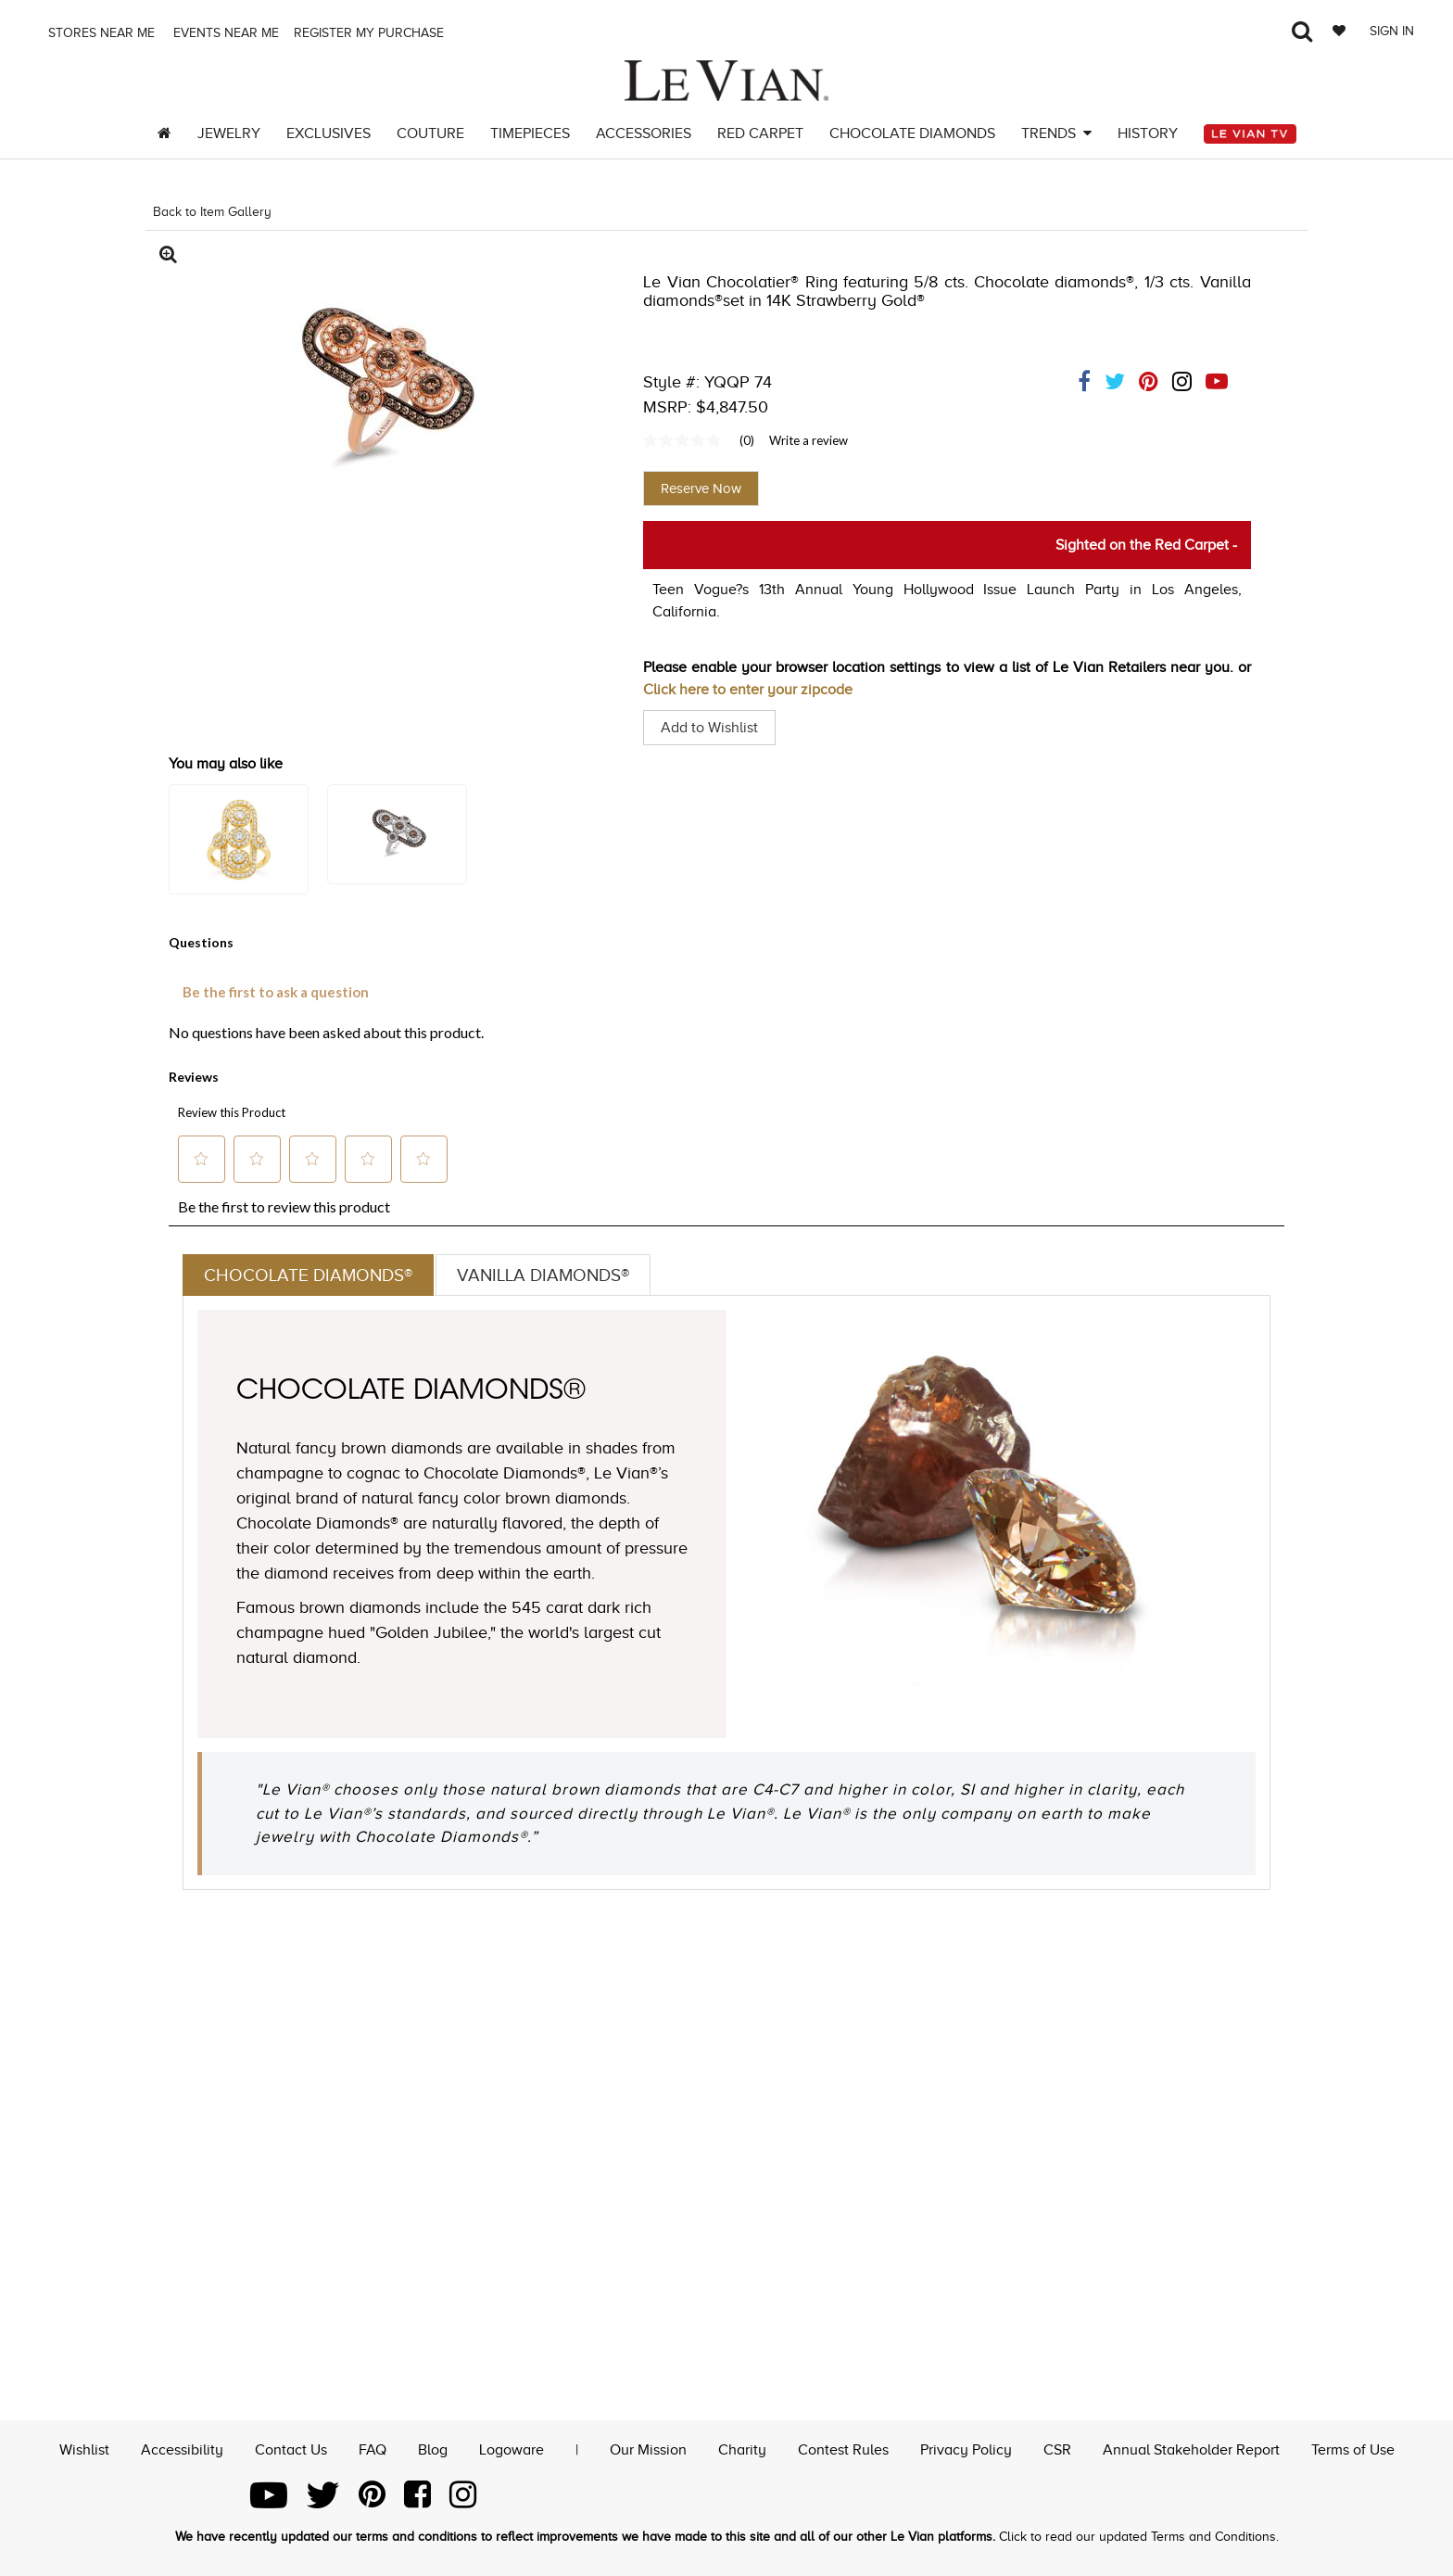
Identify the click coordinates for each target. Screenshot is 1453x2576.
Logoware (511, 2448)
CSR (1057, 2448)
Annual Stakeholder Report (1191, 2448)
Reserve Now (701, 488)
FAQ (372, 2448)
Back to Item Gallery (212, 212)
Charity (742, 2448)
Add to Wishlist (709, 727)
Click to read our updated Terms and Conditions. (1139, 2537)
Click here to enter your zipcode (748, 689)
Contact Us (291, 2448)
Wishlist (84, 2448)
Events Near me (224, 33)
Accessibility (182, 2448)
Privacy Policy (966, 2448)
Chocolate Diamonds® (312, 1275)
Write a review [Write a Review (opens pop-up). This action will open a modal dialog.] (808, 440)
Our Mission (648, 2448)
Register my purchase (371, 33)
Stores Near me (99, 33)
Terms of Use (1353, 2448)
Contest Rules (843, 2448)
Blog (433, 2448)
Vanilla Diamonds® (555, 1275)
